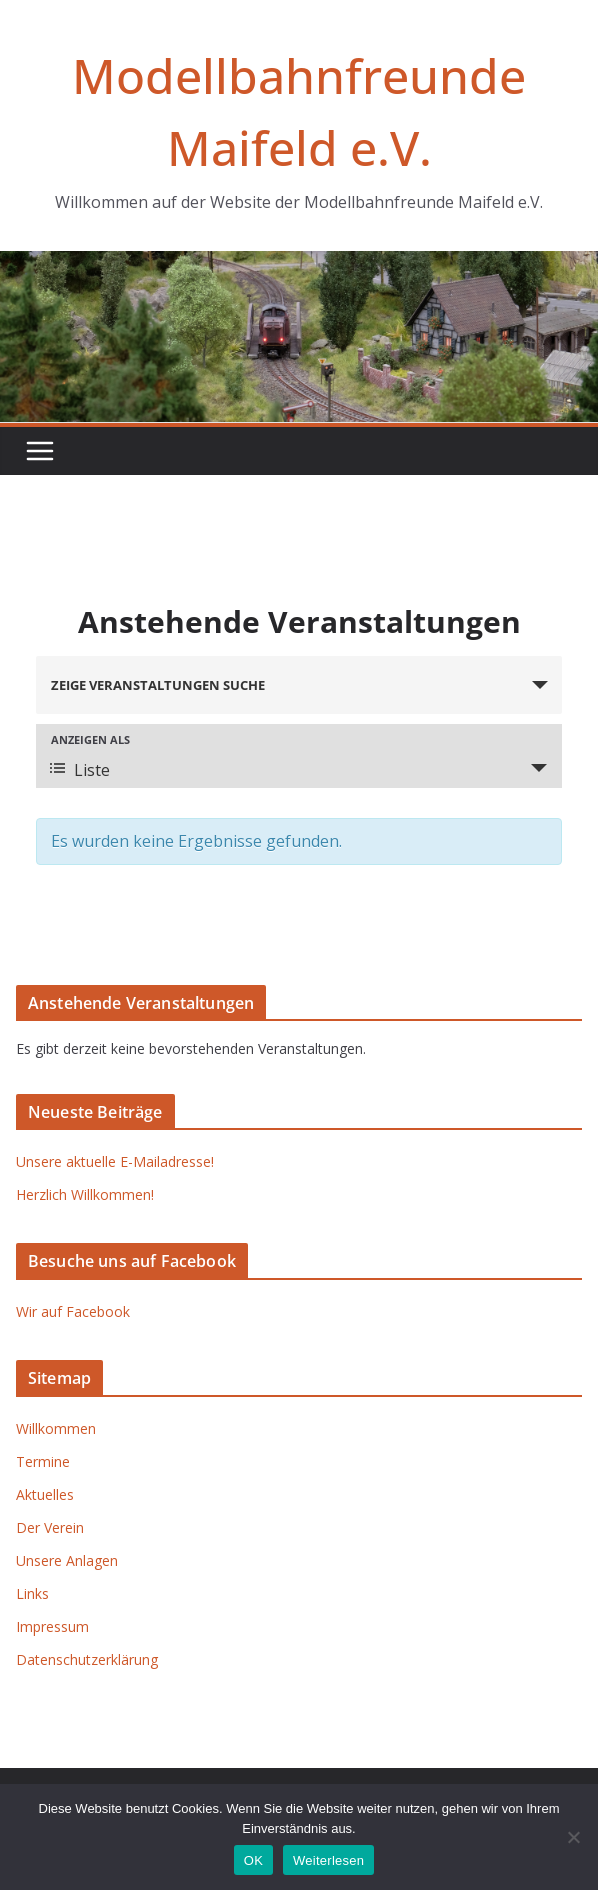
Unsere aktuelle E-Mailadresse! (115, 1161)
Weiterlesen (328, 1860)
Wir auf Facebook (73, 1311)
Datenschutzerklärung (87, 1659)
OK (253, 1860)
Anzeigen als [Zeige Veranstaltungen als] (90, 739)
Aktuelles (45, 1494)
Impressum (52, 1626)
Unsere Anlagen (67, 1560)
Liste (80, 770)
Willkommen (56, 1428)
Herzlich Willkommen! (85, 1194)
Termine (43, 1461)
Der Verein (50, 1527)
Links (32, 1593)
